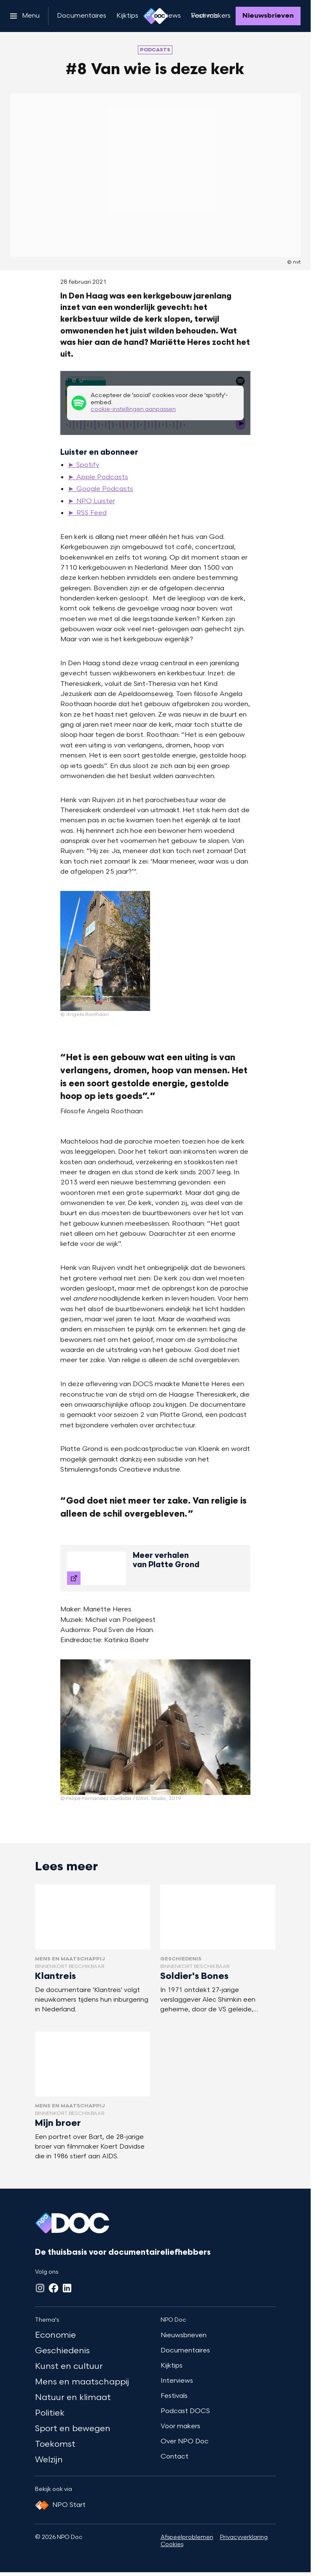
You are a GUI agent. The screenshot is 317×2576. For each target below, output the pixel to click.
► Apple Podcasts (98, 477)
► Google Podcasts (100, 489)
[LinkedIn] (67, 2288)
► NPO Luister (91, 501)
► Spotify (83, 465)
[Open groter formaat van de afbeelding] (105, 951)
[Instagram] (40, 2288)
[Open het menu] (25, 16)
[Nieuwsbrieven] (268, 16)
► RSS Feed (87, 513)
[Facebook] (53, 2288)
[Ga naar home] (155, 16)
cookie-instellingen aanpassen (133, 409)
